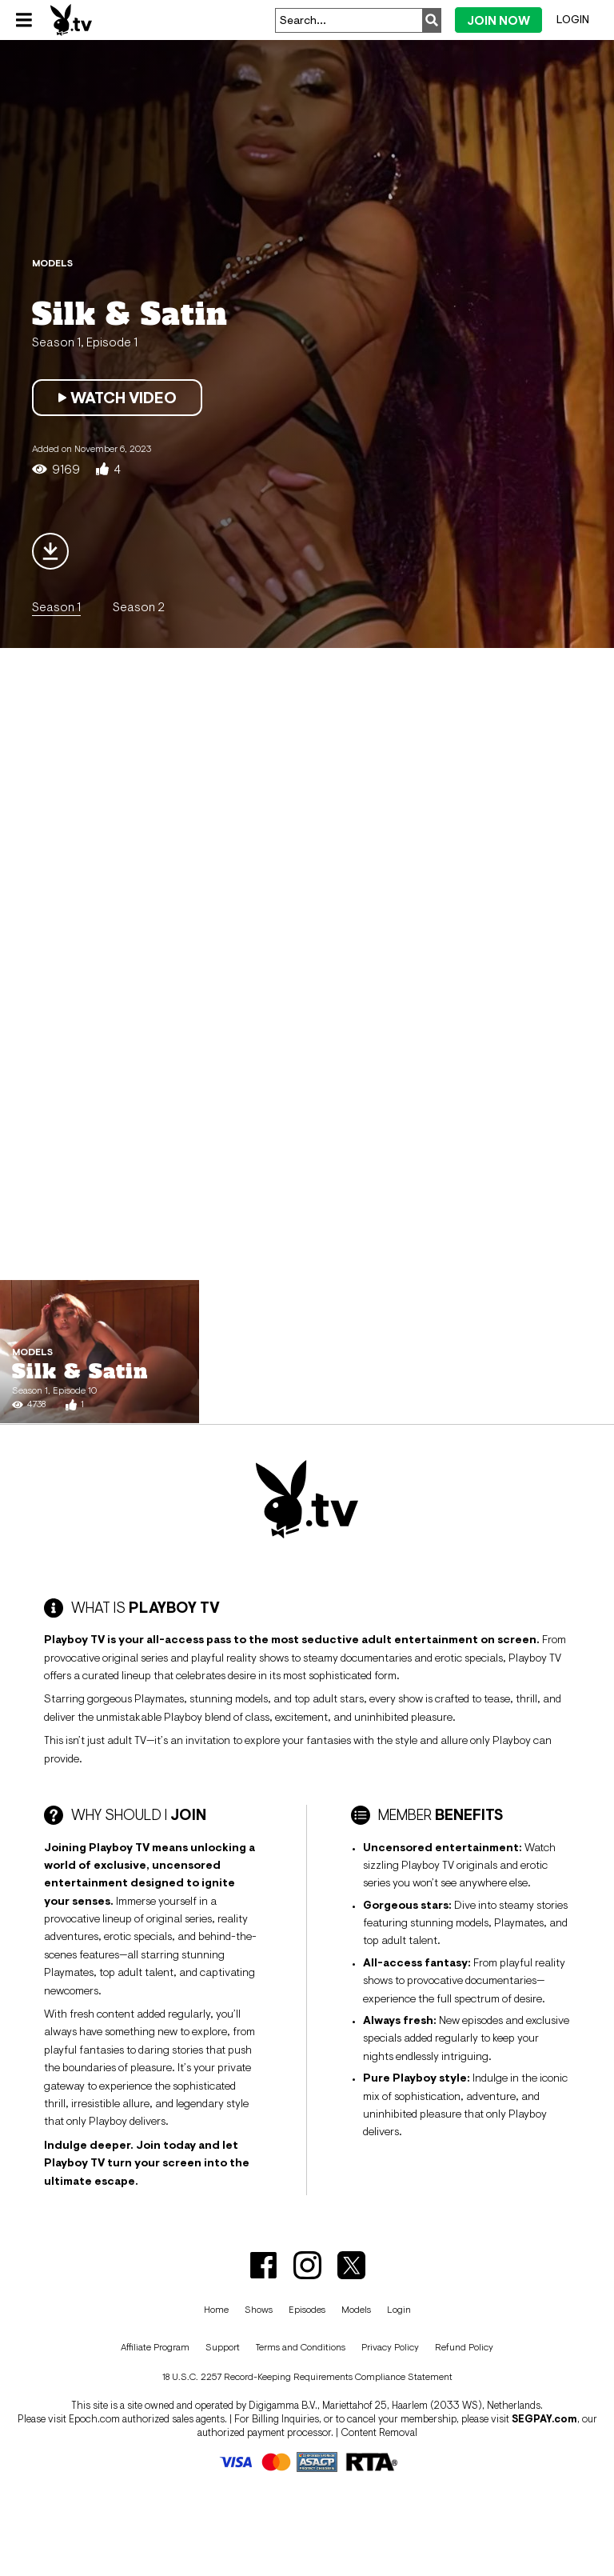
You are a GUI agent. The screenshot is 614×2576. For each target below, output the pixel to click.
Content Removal (379, 2432)
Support (222, 2347)
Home (216, 2309)
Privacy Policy (390, 2347)
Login (572, 19)
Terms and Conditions (300, 2347)
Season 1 (56, 606)
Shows (259, 2309)
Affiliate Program (155, 2347)
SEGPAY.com (544, 2419)
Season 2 (139, 606)
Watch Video (117, 397)
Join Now (498, 20)
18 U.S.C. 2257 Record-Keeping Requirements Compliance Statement (307, 2377)
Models (356, 2309)
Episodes (307, 2309)
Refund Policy (464, 2347)
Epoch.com (94, 2419)
